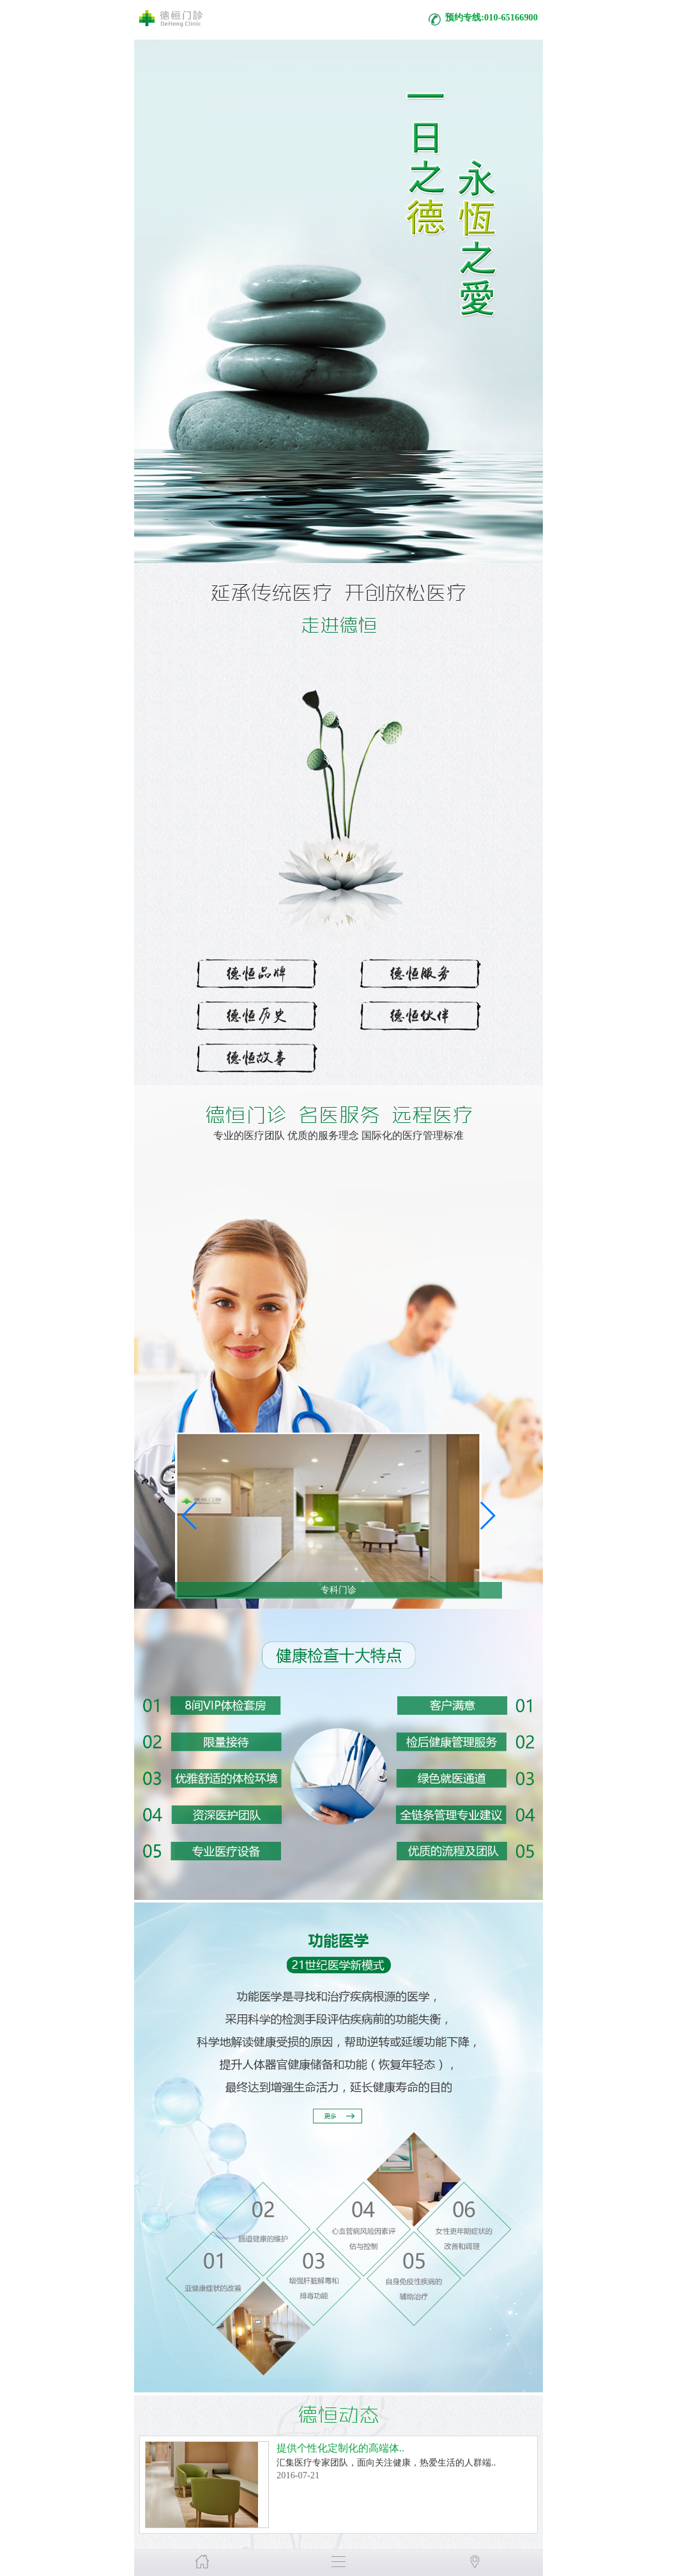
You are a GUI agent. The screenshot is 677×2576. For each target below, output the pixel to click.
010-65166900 (511, 17)
